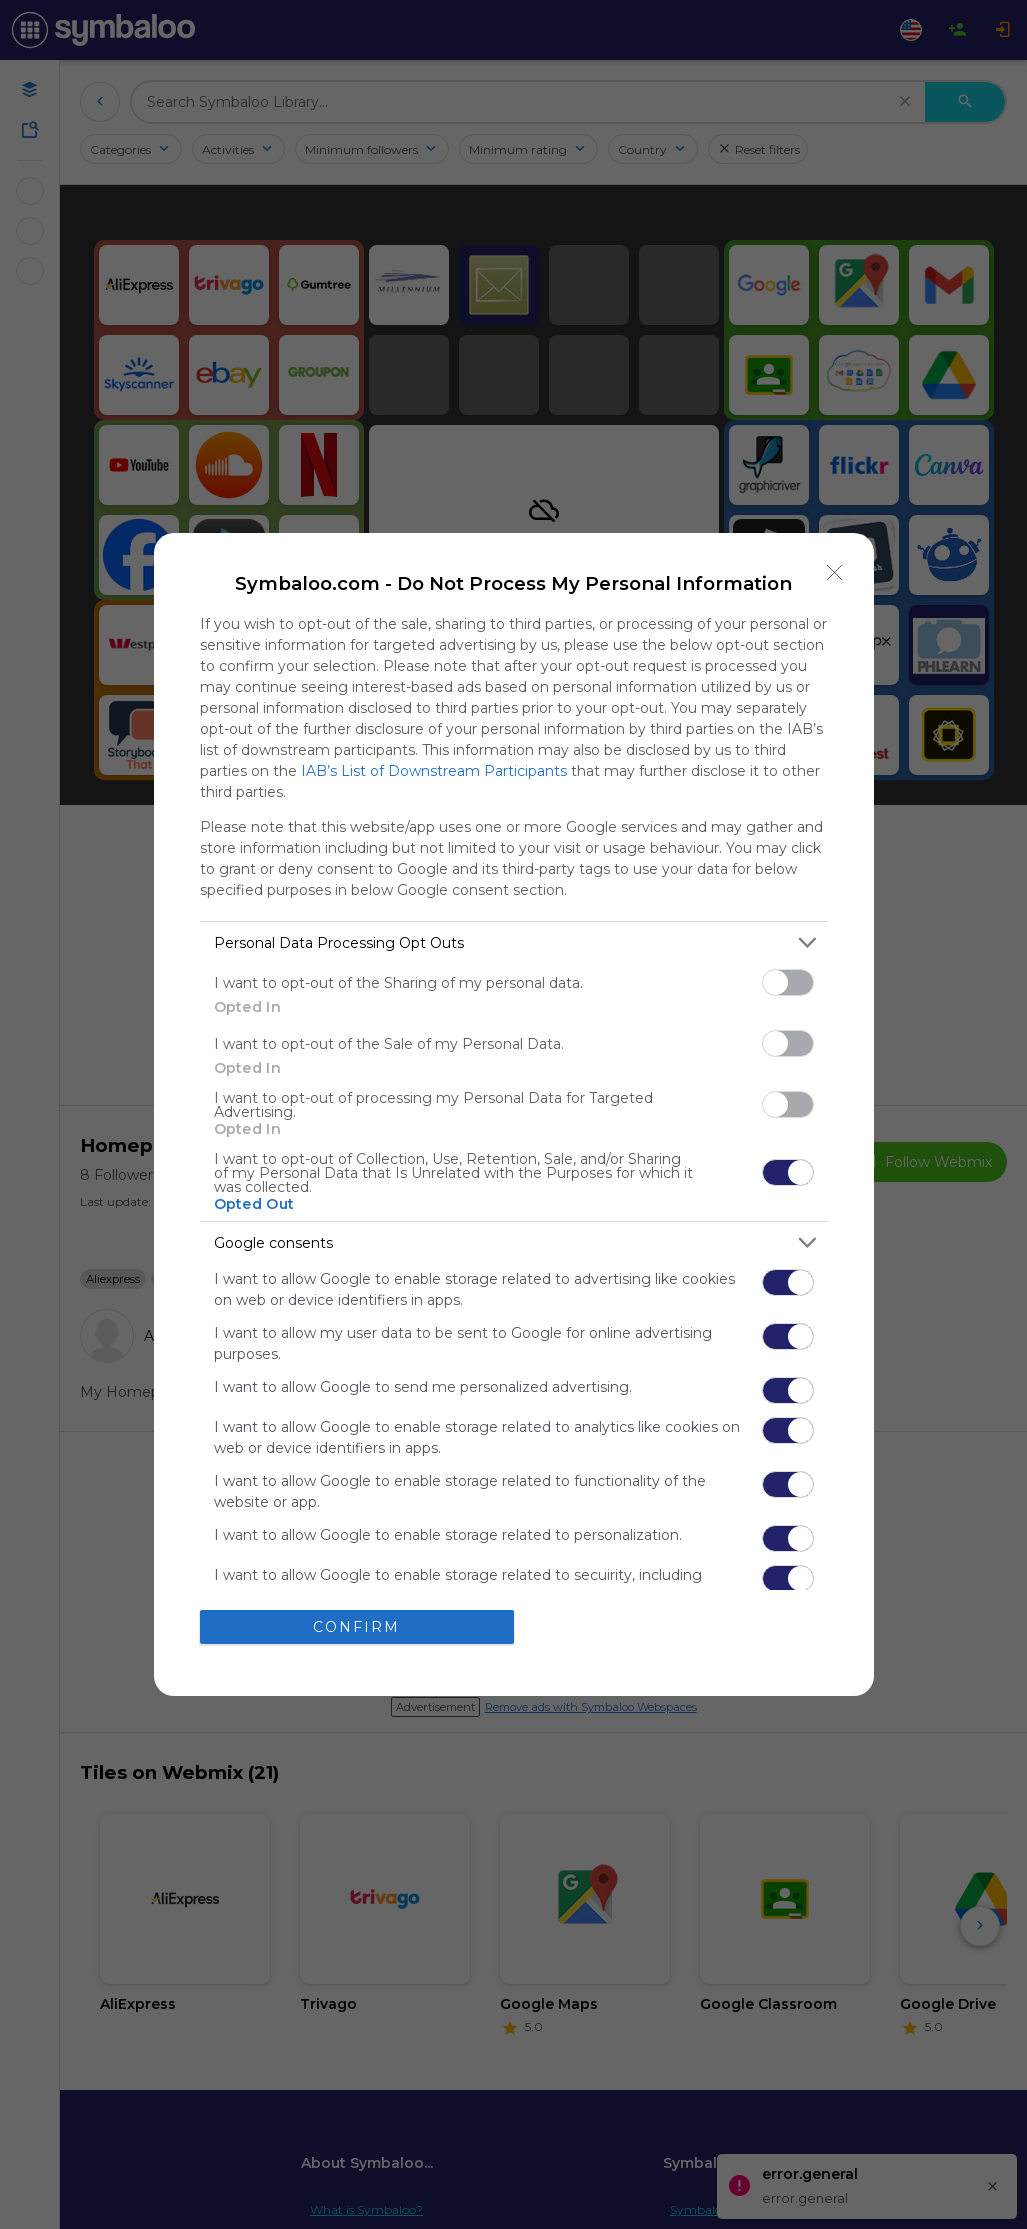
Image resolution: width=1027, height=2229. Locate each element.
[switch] (788, 982)
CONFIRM (356, 1627)
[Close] (835, 572)
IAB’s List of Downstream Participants (434, 771)
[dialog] (514, 1114)
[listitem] (514, 942)
